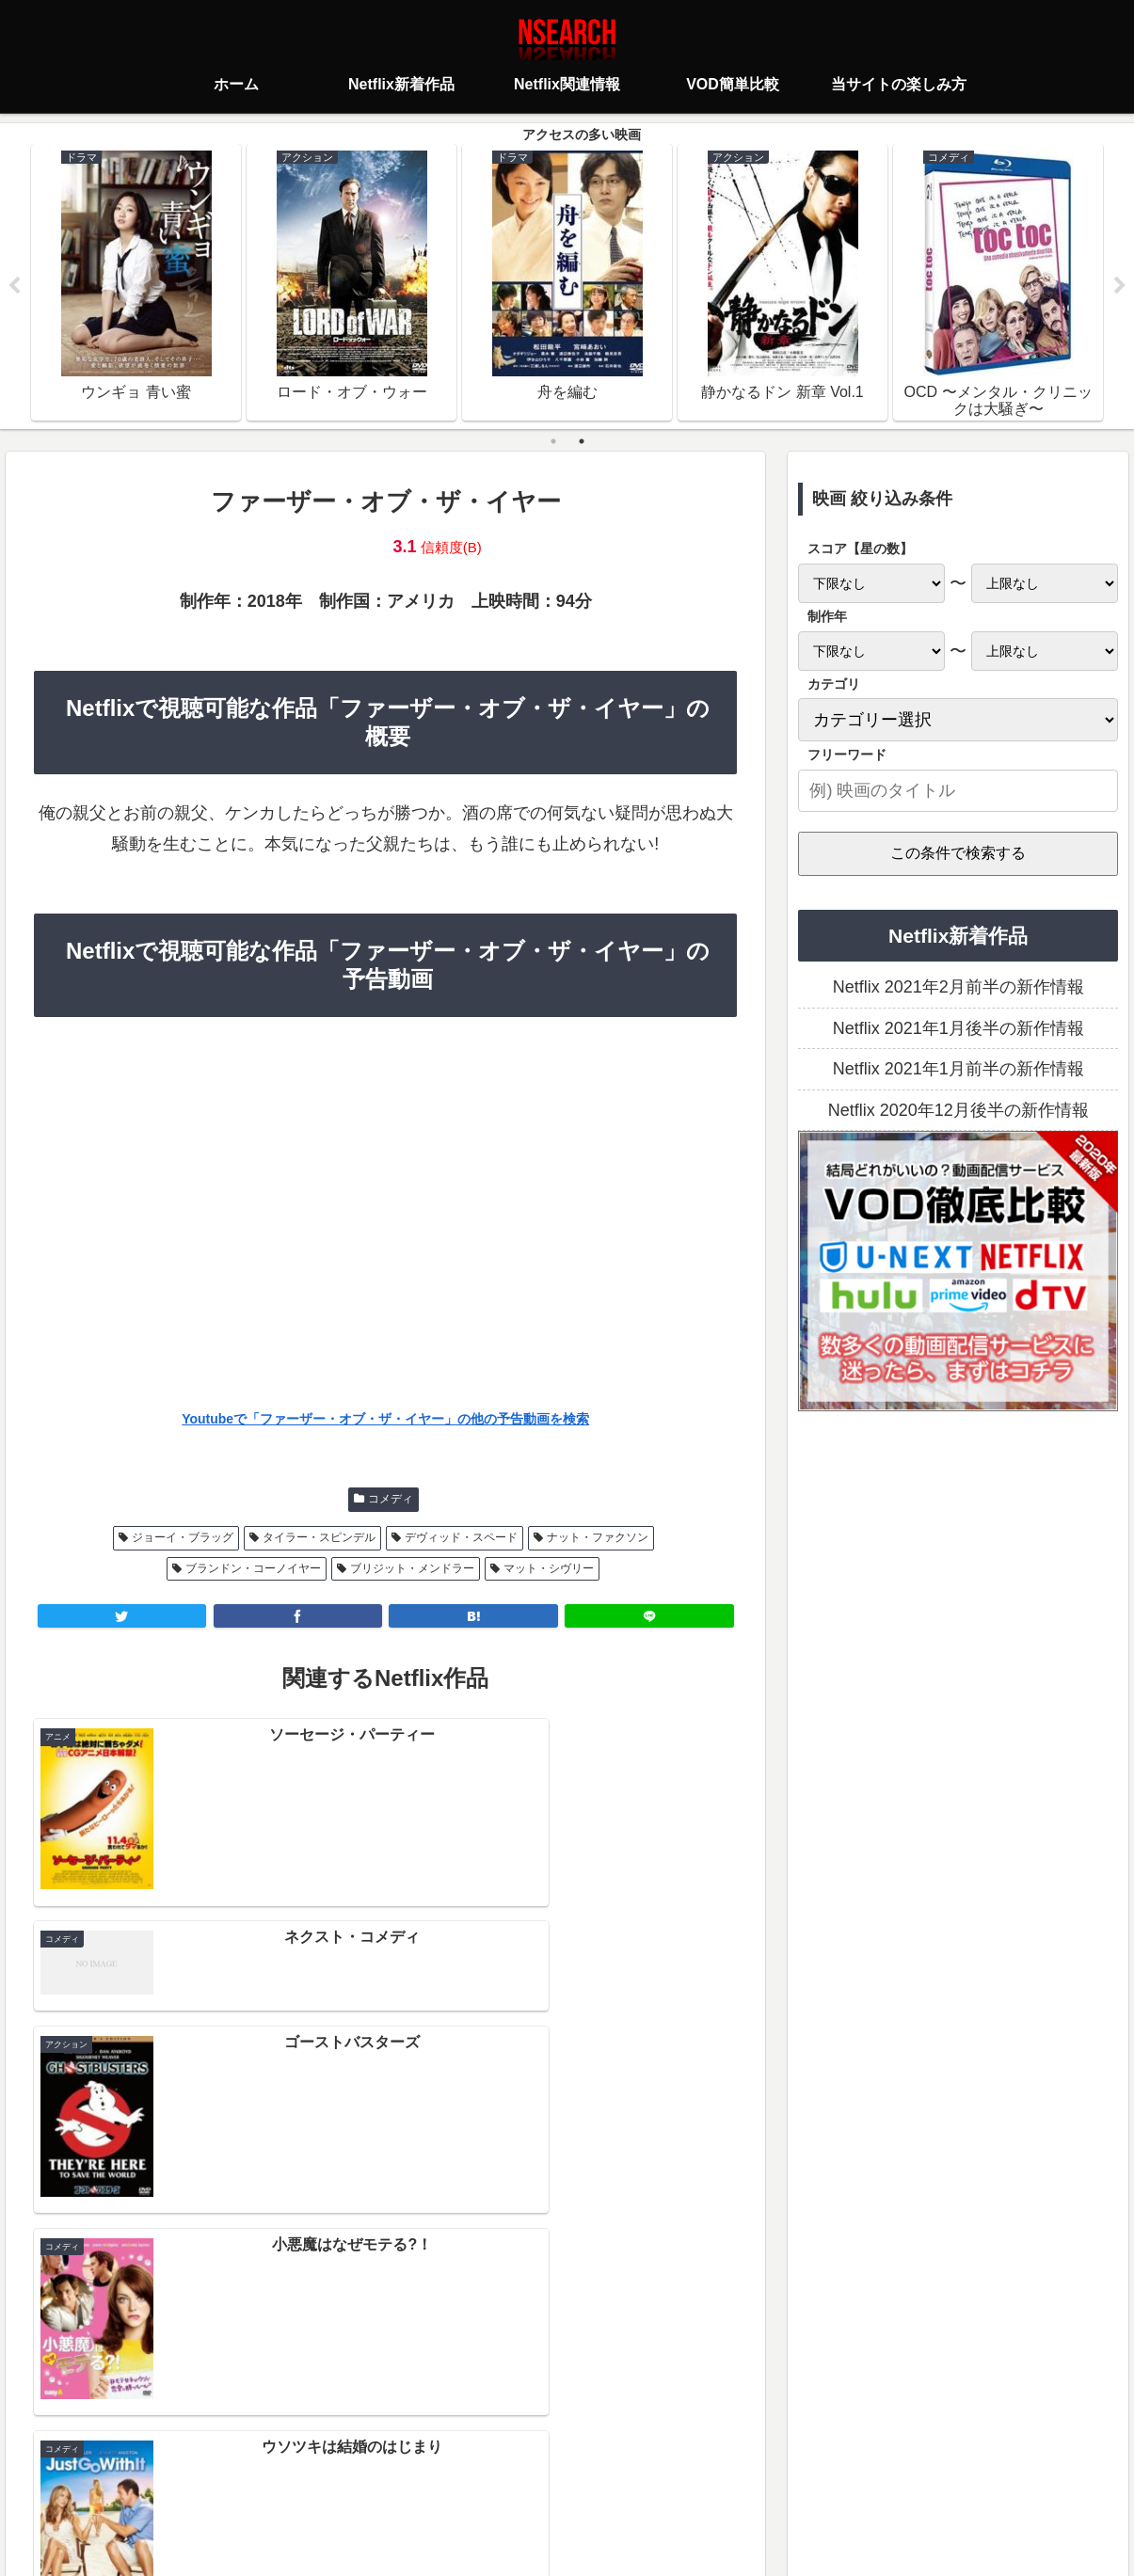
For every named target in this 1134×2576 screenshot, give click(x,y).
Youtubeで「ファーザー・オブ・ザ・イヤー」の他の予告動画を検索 (385, 1418)
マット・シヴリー (548, 1568)
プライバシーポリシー (455, 2477)
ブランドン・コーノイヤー (253, 1568)
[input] (958, 791)
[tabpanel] (136, 282)
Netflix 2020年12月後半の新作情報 (958, 1110)
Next (1119, 286)
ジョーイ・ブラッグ (182, 1538)
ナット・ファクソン (597, 1538)
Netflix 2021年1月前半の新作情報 (958, 1069)
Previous (14, 286)
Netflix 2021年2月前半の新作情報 (958, 987)
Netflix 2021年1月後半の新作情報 (958, 1028)
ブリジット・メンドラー (412, 1568)
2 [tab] (581, 441)
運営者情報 (712, 2477)
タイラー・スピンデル (319, 1538)
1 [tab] (553, 441)
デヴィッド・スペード (461, 1538)
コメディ (390, 1498)
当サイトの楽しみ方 (600, 2477)
